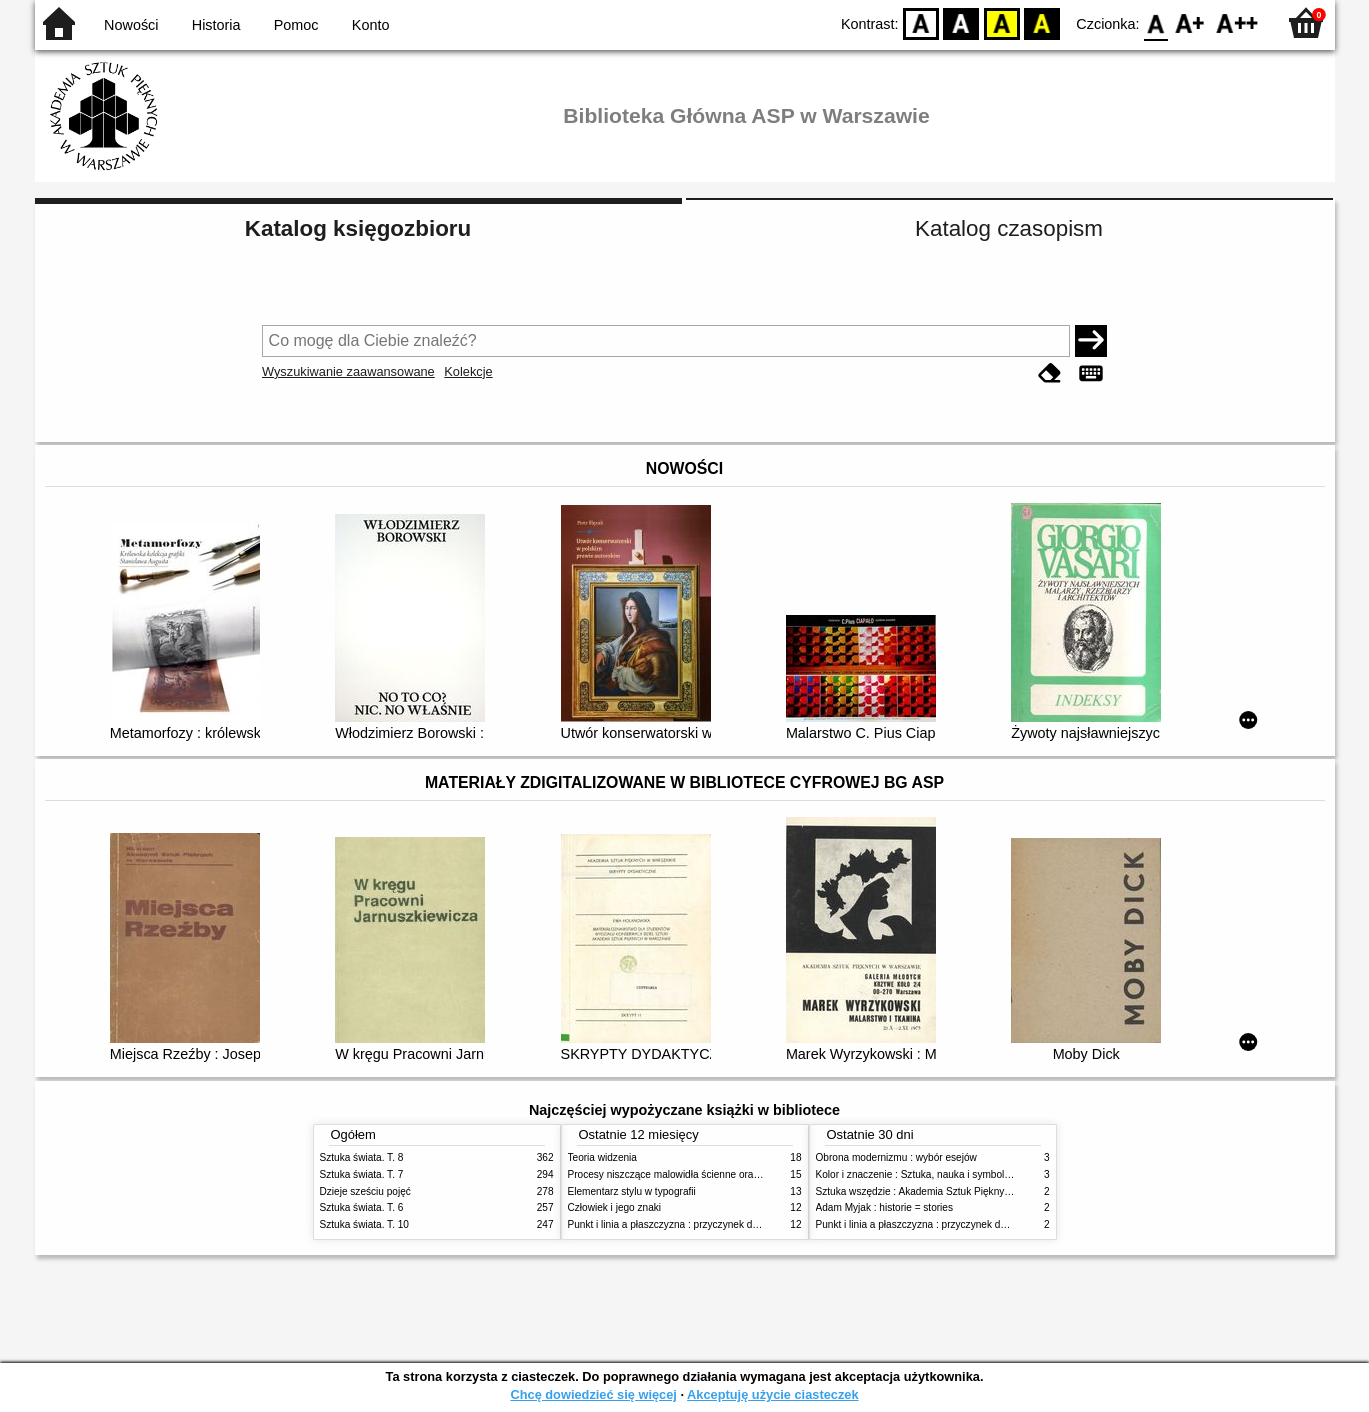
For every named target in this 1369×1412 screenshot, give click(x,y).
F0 (1156, 22)
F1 (1190, 22)
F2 (1237, 22)
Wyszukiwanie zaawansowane (348, 371)
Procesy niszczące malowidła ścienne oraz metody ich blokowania (716, 1174)
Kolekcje (468, 371)
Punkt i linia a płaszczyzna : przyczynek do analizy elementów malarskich (731, 1224)
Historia (216, 25)
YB (1001, 22)
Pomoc (296, 25)
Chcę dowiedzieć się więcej (593, 1394)
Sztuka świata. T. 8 (362, 1157)
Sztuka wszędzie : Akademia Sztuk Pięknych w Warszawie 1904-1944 (972, 1191)
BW (962, 22)
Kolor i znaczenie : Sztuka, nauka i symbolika (917, 1174)
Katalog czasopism (1009, 228)
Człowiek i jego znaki (615, 1207)
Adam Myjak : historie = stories (885, 1207)
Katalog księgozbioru (358, 228)
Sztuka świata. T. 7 (362, 1174)
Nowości (131, 25)
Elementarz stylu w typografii (632, 1191)
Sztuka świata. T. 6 (362, 1207)
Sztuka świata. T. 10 (364, 1224)
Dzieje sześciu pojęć (365, 1191)
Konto (371, 25)
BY (1042, 22)
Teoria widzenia (602, 1157)
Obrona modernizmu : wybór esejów (896, 1157)
